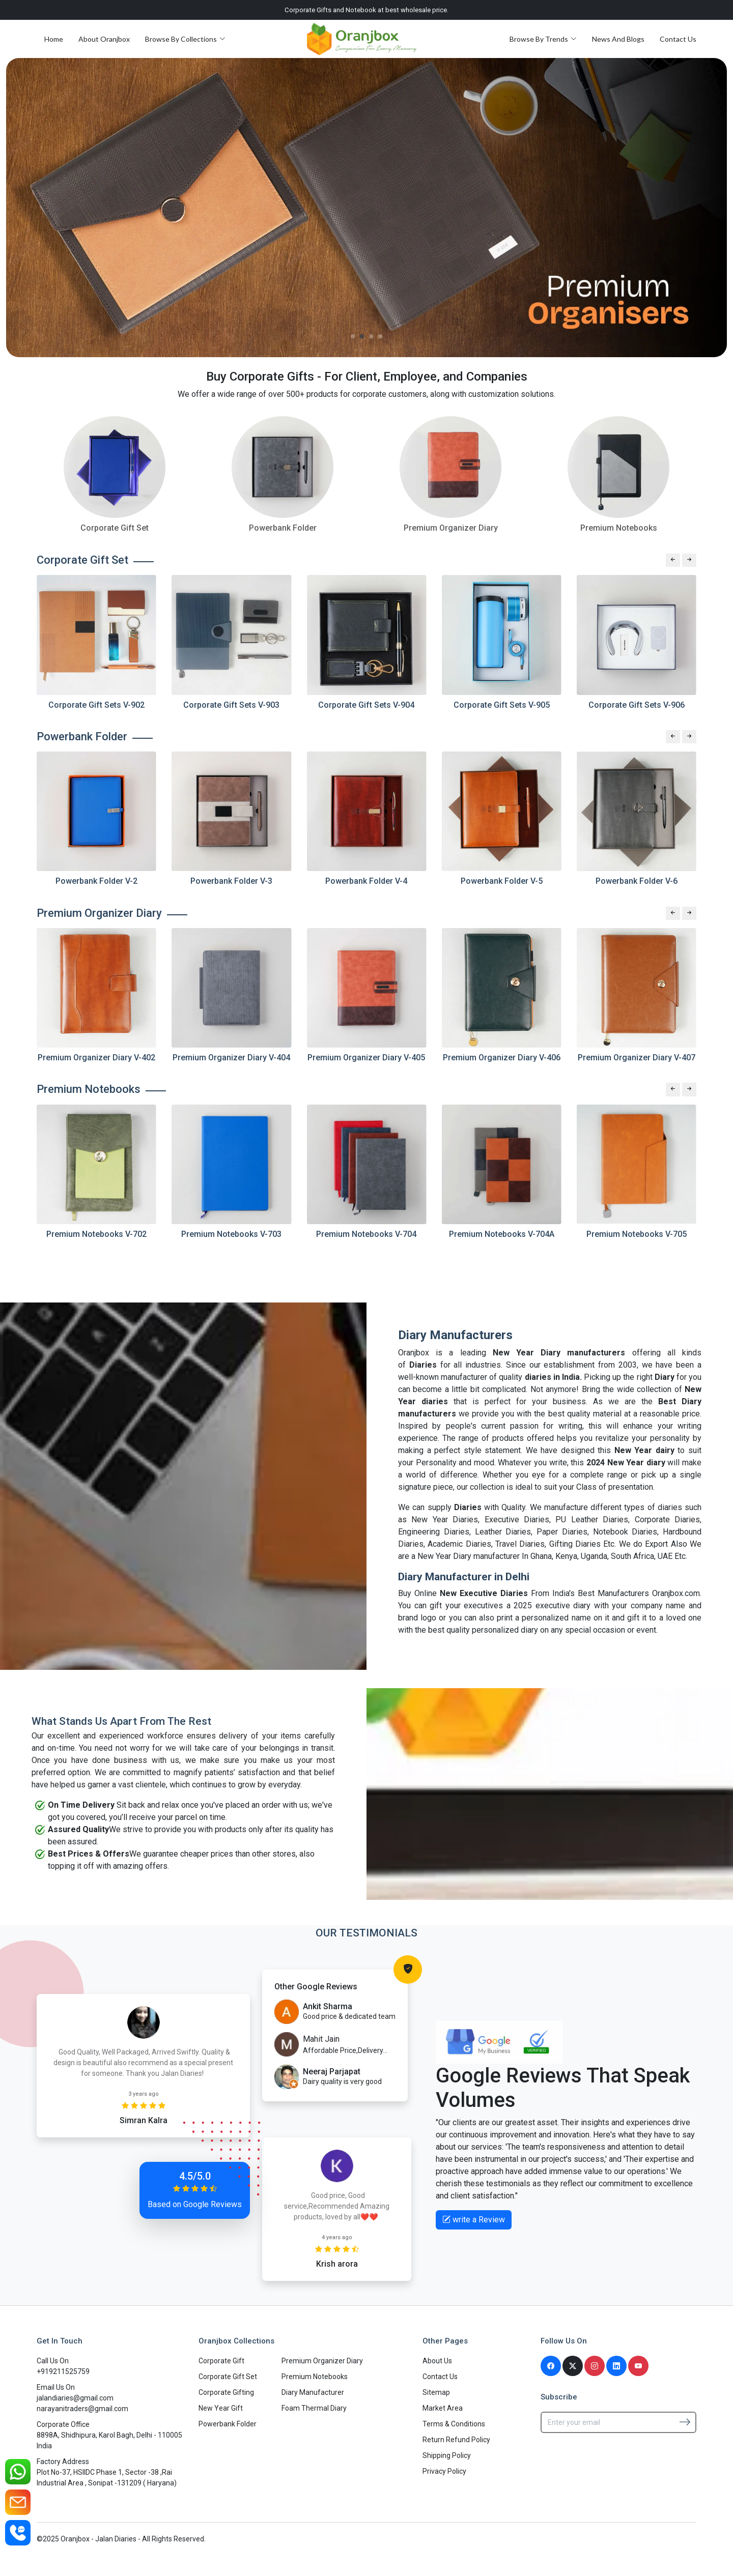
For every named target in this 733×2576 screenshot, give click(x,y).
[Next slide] (689, 560)
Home (53, 39)
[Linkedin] (616, 2366)
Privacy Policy (444, 2471)
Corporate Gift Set (228, 2376)
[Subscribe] (684, 2421)
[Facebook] (551, 2366)
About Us (437, 2361)
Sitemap (436, 2392)
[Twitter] (572, 2366)
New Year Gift (221, 2408)
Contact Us (678, 39)
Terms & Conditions (453, 2424)
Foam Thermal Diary (314, 2408)
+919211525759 (63, 2371)
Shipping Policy (446, 2455)
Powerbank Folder (228, 2424)
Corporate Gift (221, 2361)
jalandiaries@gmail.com (75, 2398)
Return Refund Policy (456, 2440)
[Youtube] (638, 2366)
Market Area (442, 2408)
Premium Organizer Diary (322, 2361)
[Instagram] (594, 2366)
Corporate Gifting (226, 2392)
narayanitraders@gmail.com (82, 2409)
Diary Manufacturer (312, 2392)
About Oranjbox (104, 39)
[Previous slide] (673, 560)
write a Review (473, 2219)
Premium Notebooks (314, 2376)
